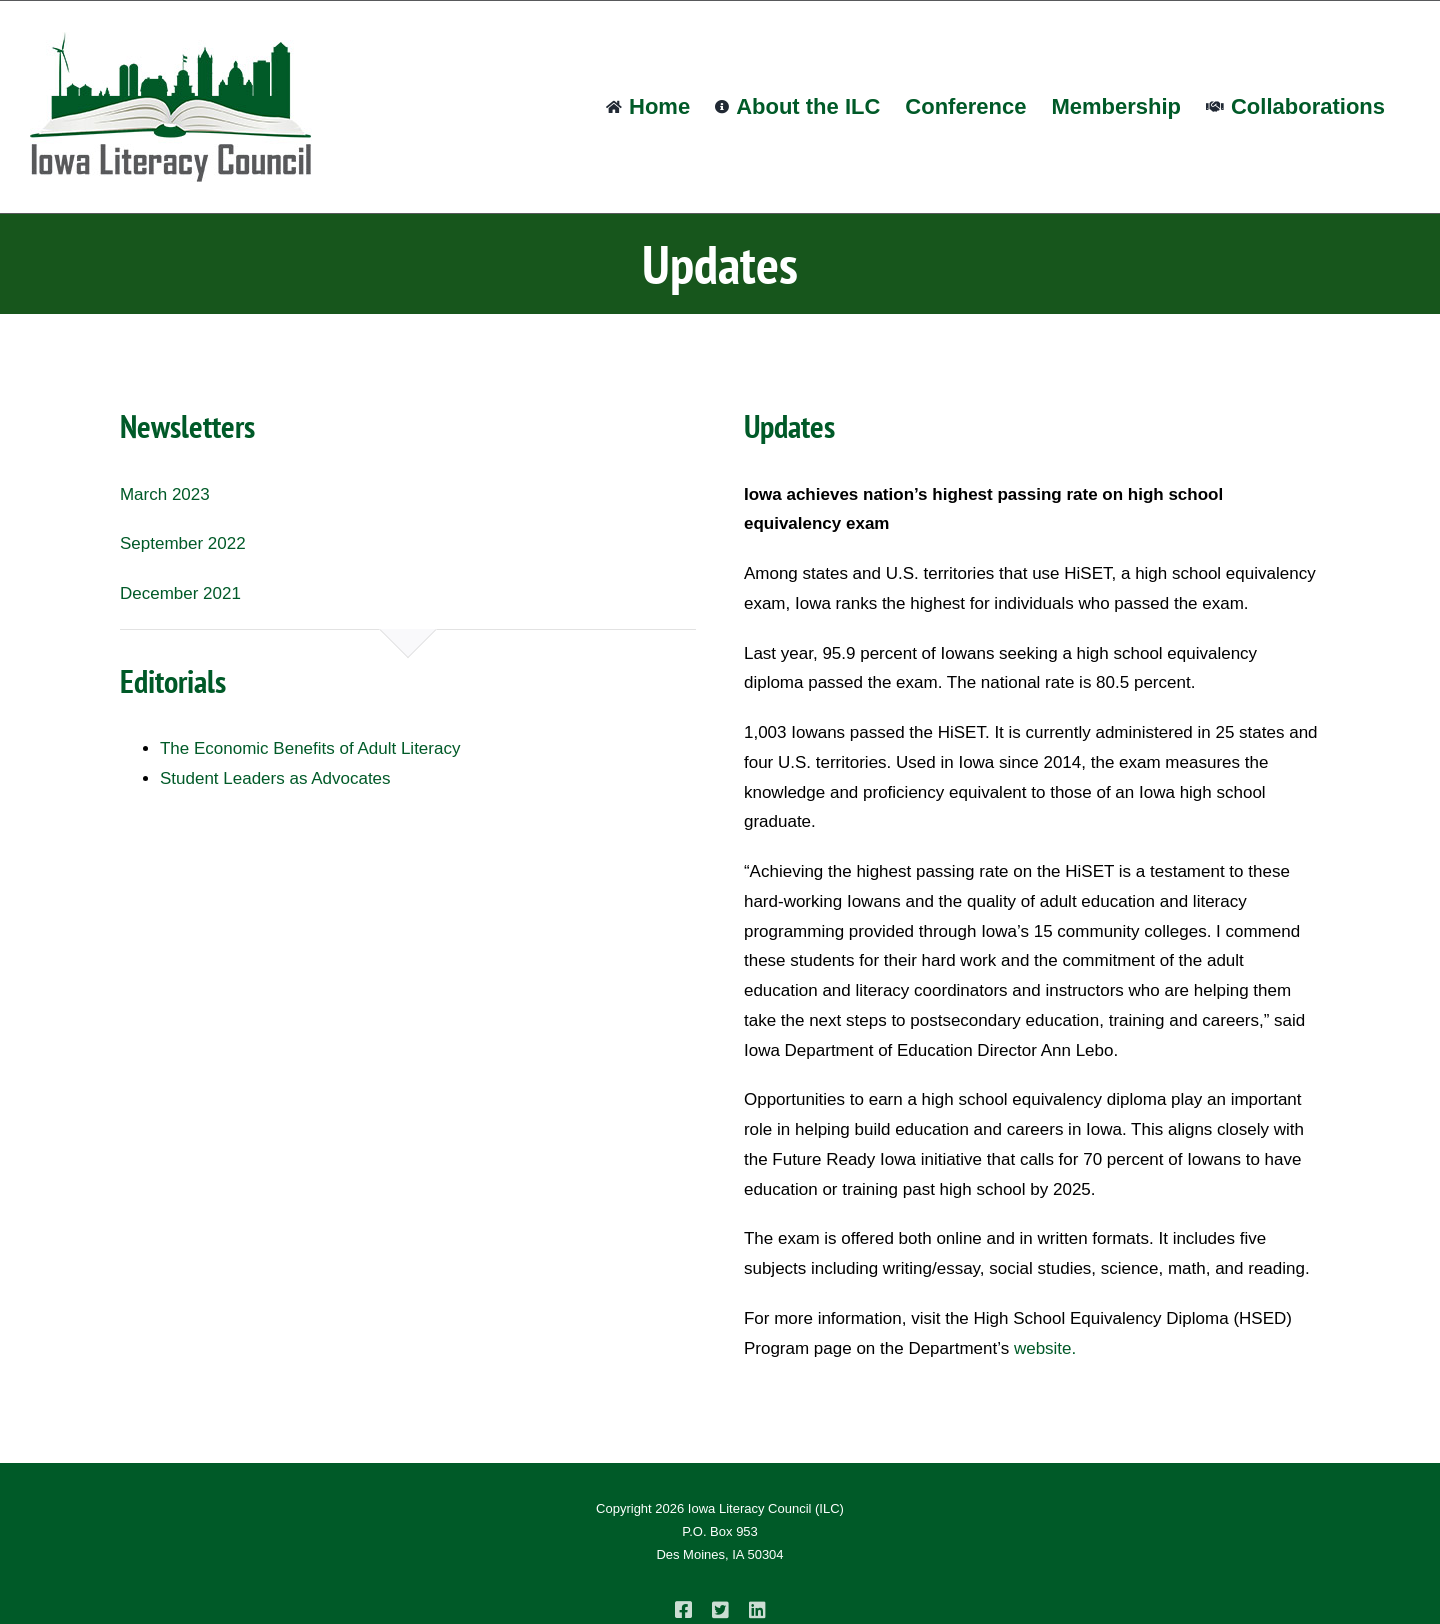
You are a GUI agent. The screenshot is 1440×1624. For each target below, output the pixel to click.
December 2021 (180, 593)
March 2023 (165, 494)
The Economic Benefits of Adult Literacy (310, 748)
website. (1045, 1348)
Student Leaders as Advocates (275, 778)
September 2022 (183, 543)
